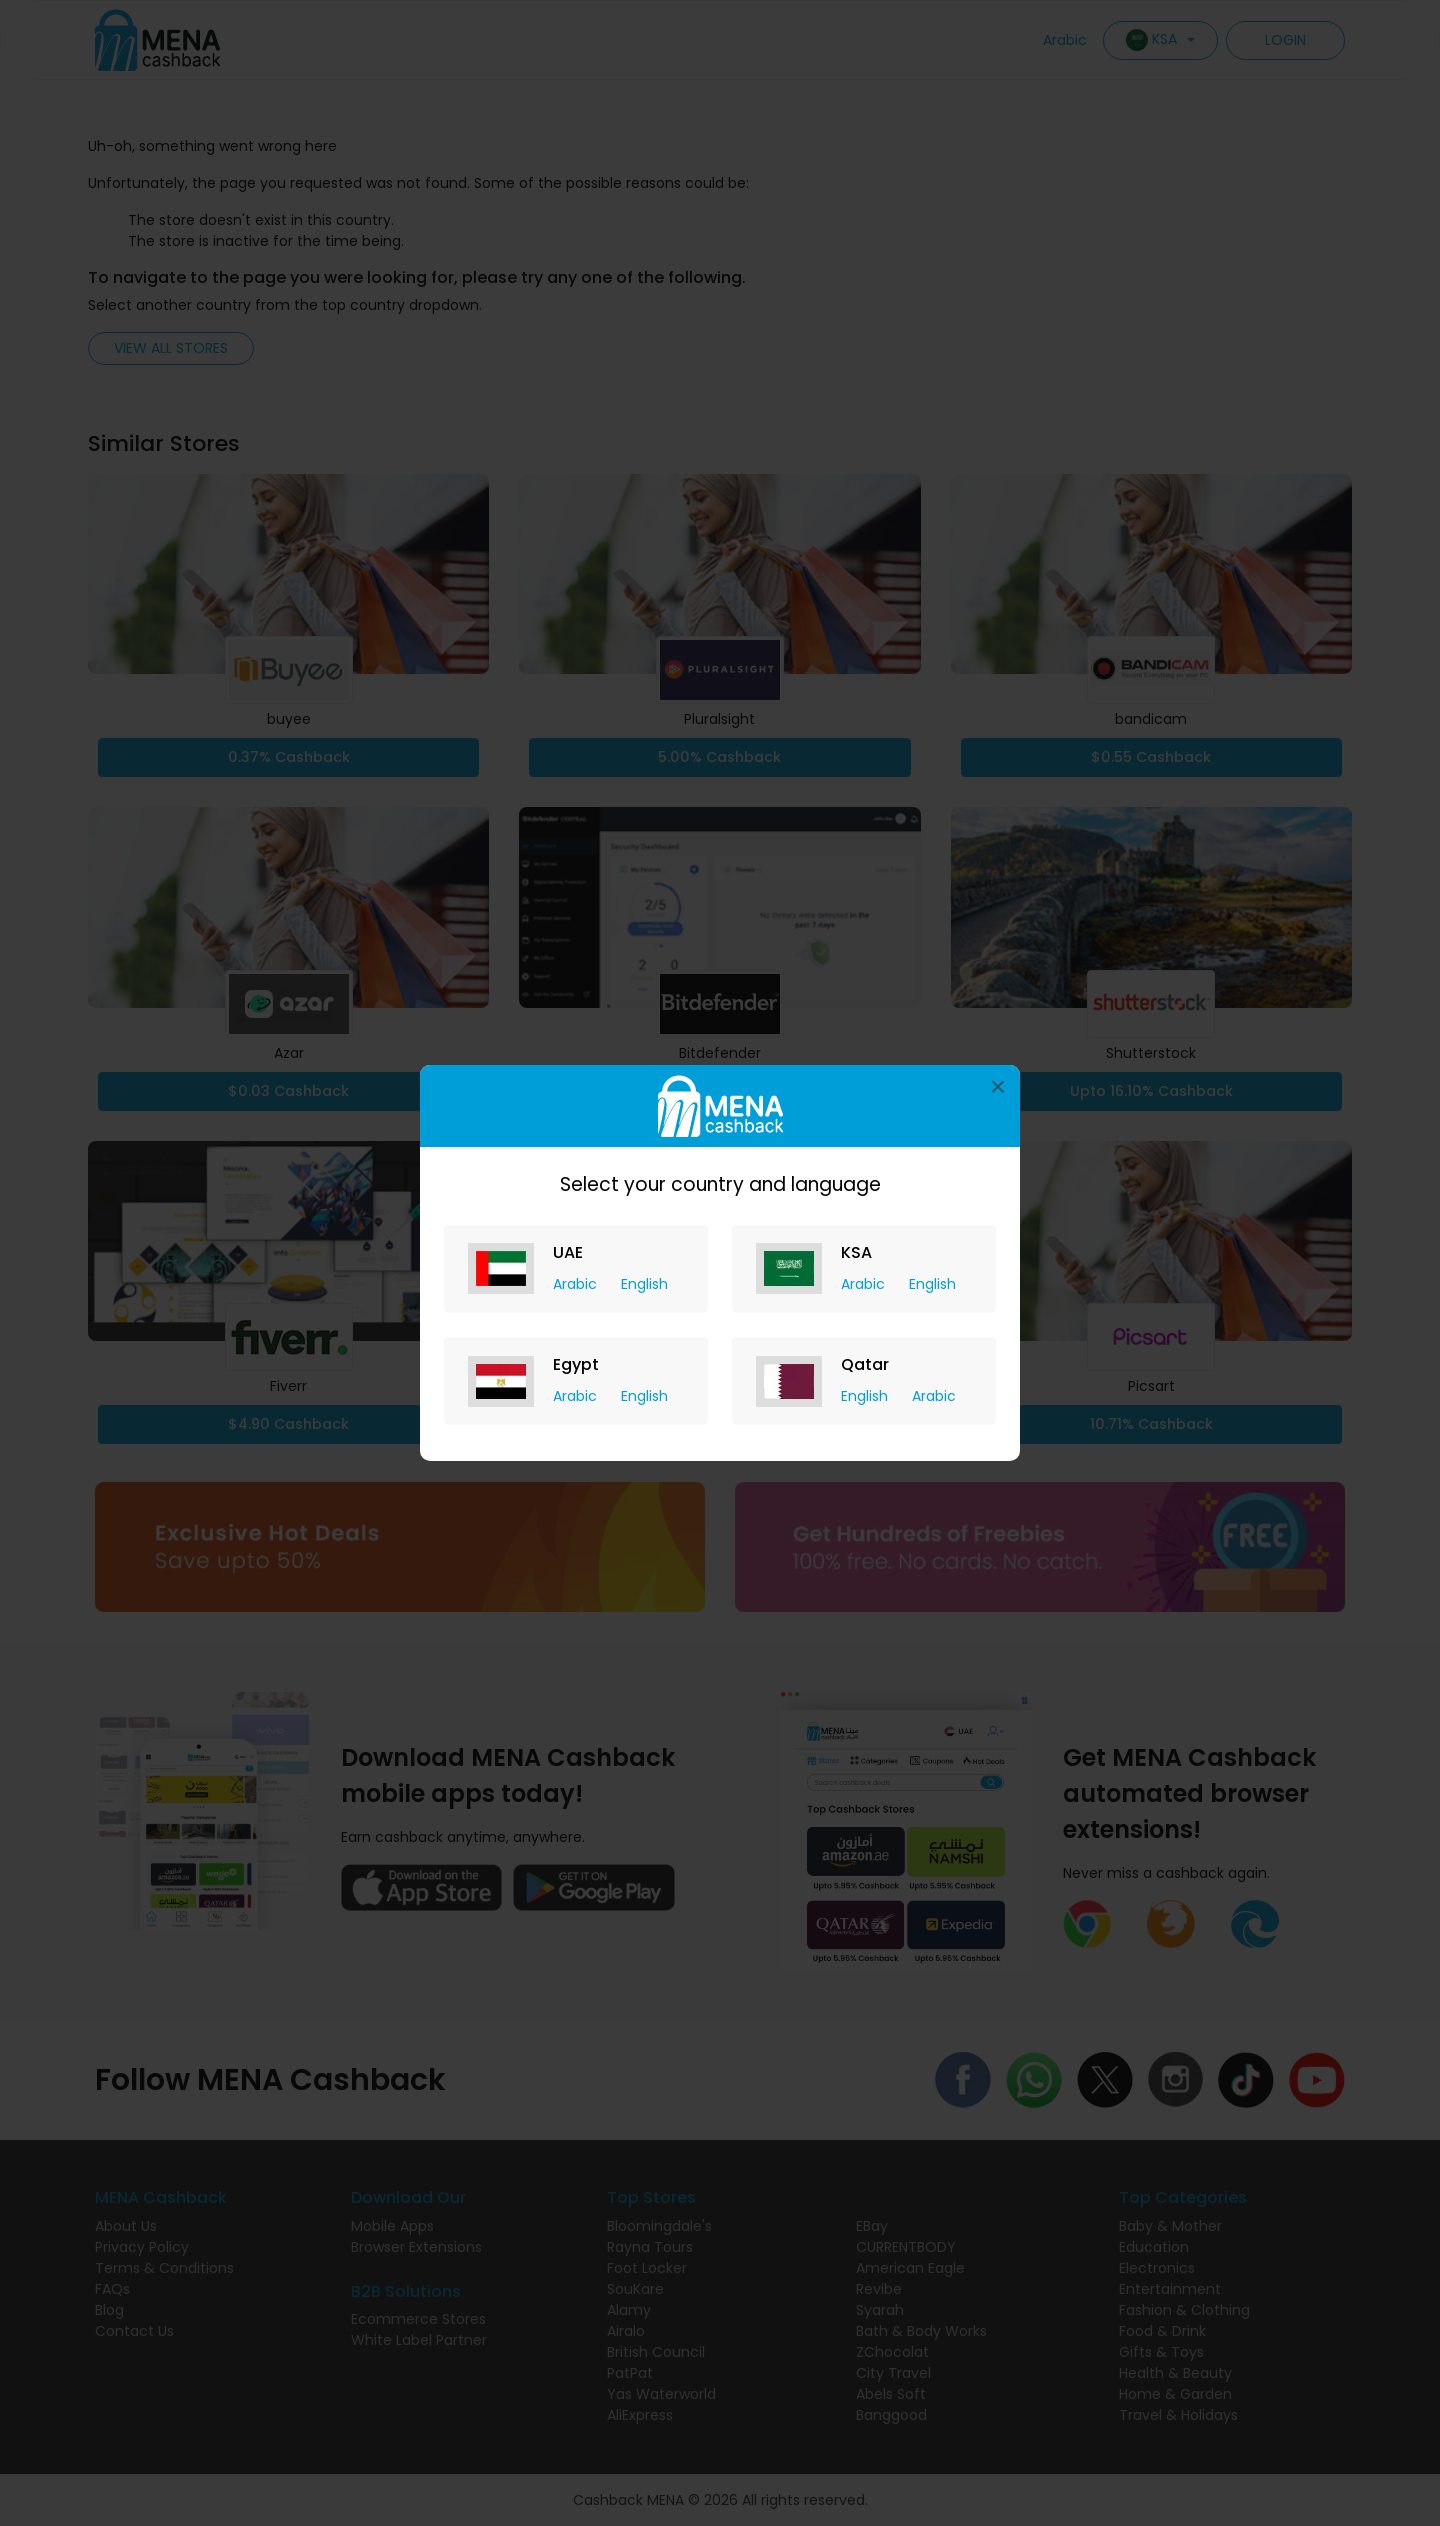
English (644, 1284)
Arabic (577, 1284)
